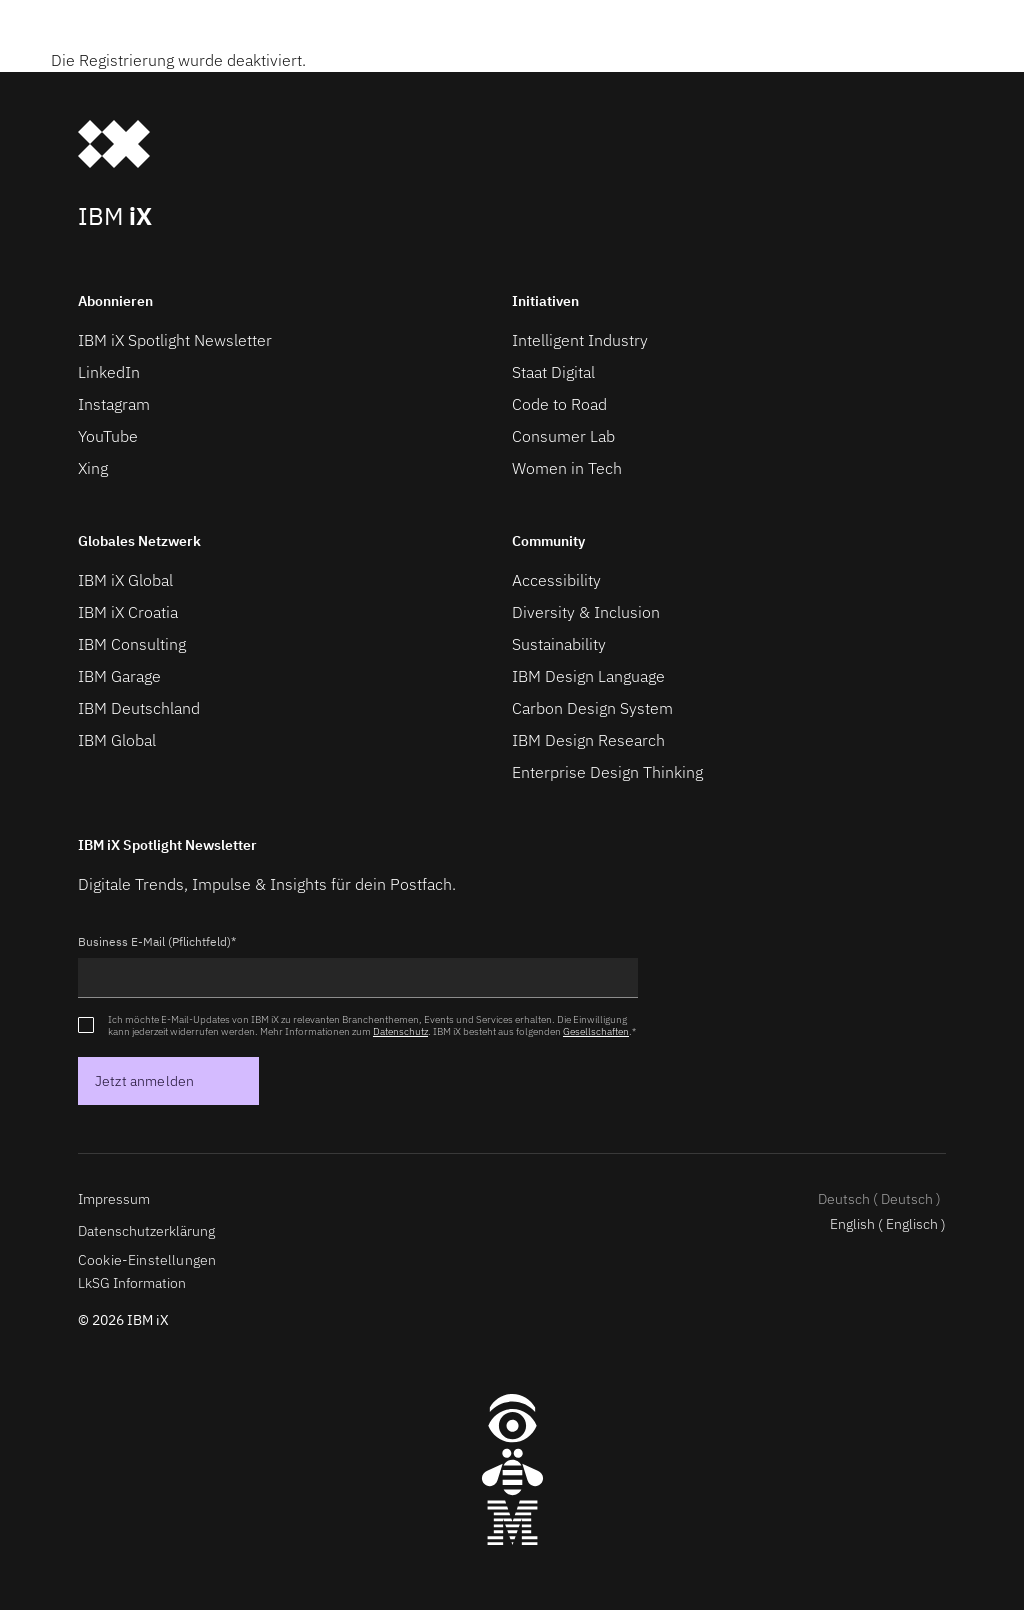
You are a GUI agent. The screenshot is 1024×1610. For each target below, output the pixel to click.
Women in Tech (567, 468)
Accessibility (556, 580)
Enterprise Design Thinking (607, 772)
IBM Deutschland (139, 708)
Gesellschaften (596, 1031)
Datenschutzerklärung (146, 1231)
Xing (93, 468)
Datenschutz (400, 1031)
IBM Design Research (588, 740)
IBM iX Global (125, 580)
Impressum (114, 1199)
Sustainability (559, 644)
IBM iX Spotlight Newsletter (175, 340)
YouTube (108, 436)
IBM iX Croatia (128, 612)
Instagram (114, 404)
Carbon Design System (592, 708)
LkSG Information (132, 1283)
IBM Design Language (588, 676)
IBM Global (117, 740)
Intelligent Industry (580, 340)
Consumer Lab (563, 436)
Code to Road (559, 404)
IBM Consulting (132, 644)
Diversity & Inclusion (586, 612)
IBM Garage (119, 676)
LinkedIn (109, 372)
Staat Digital (553, 372)
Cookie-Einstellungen (147, 1260)
